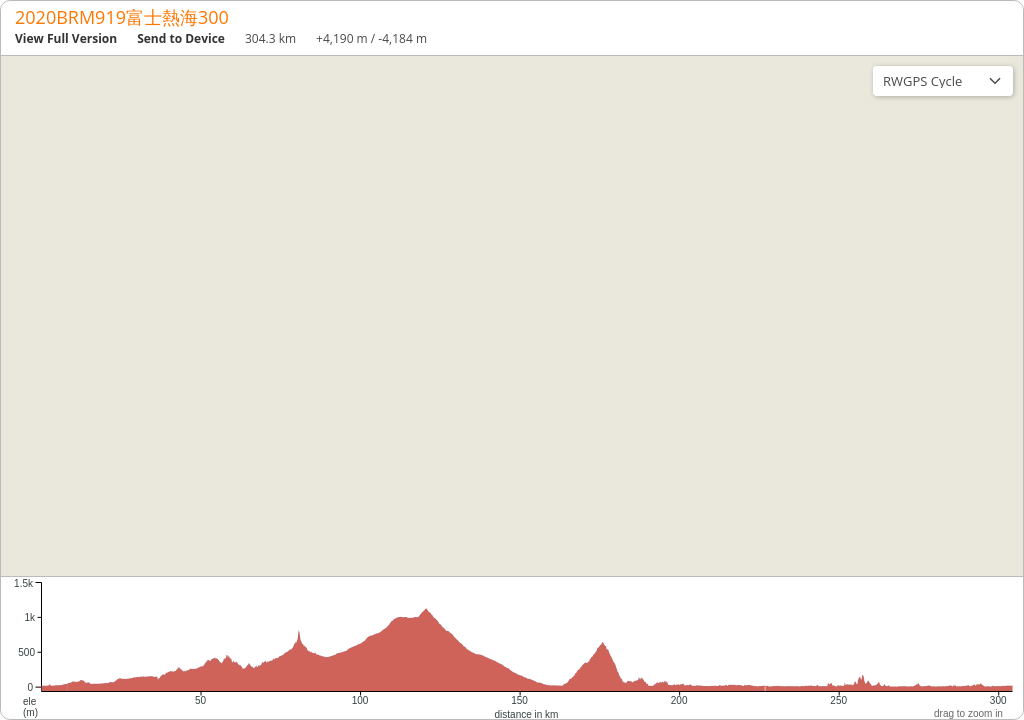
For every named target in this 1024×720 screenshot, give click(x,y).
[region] (512, 316)
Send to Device (181, 38)
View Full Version (66, 38)
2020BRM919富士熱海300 (122, 17)
